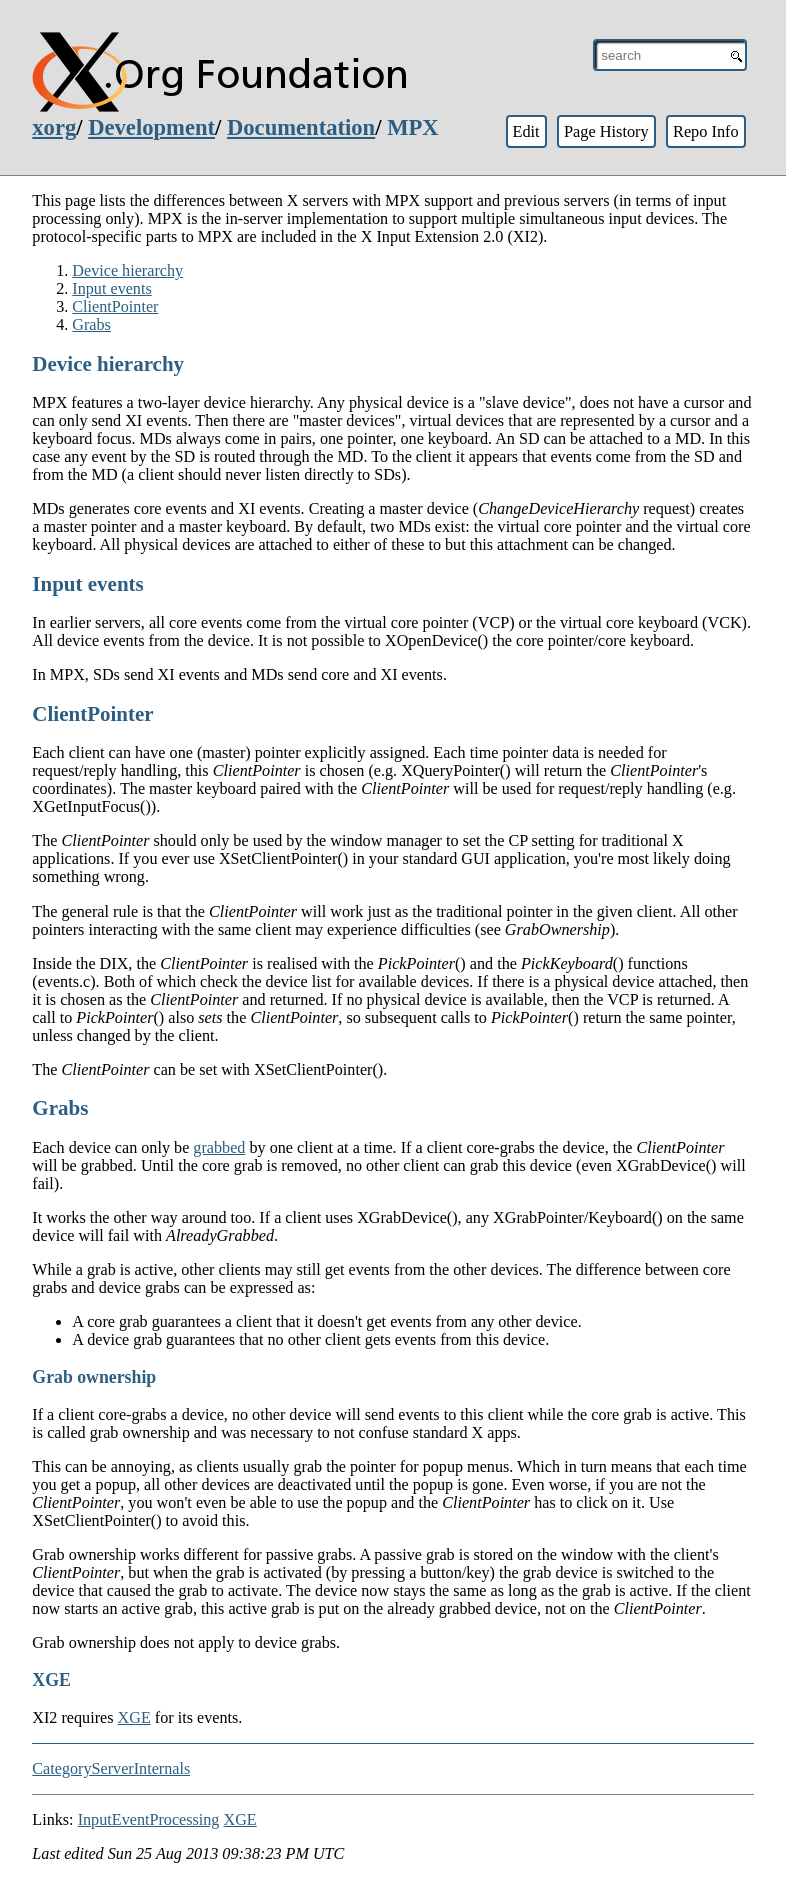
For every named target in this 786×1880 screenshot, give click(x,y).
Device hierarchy (127, 270)
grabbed (219, 1147)
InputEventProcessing (149, 1819)
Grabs (91, 324)
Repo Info (706, 131)
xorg (54, 127)
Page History (606, 131)
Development (151, 127)
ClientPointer (115, 306)
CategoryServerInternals (111, 1768)
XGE (134, 1717)
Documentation (301, 127)
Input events (111, 288)
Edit (525, 131)
